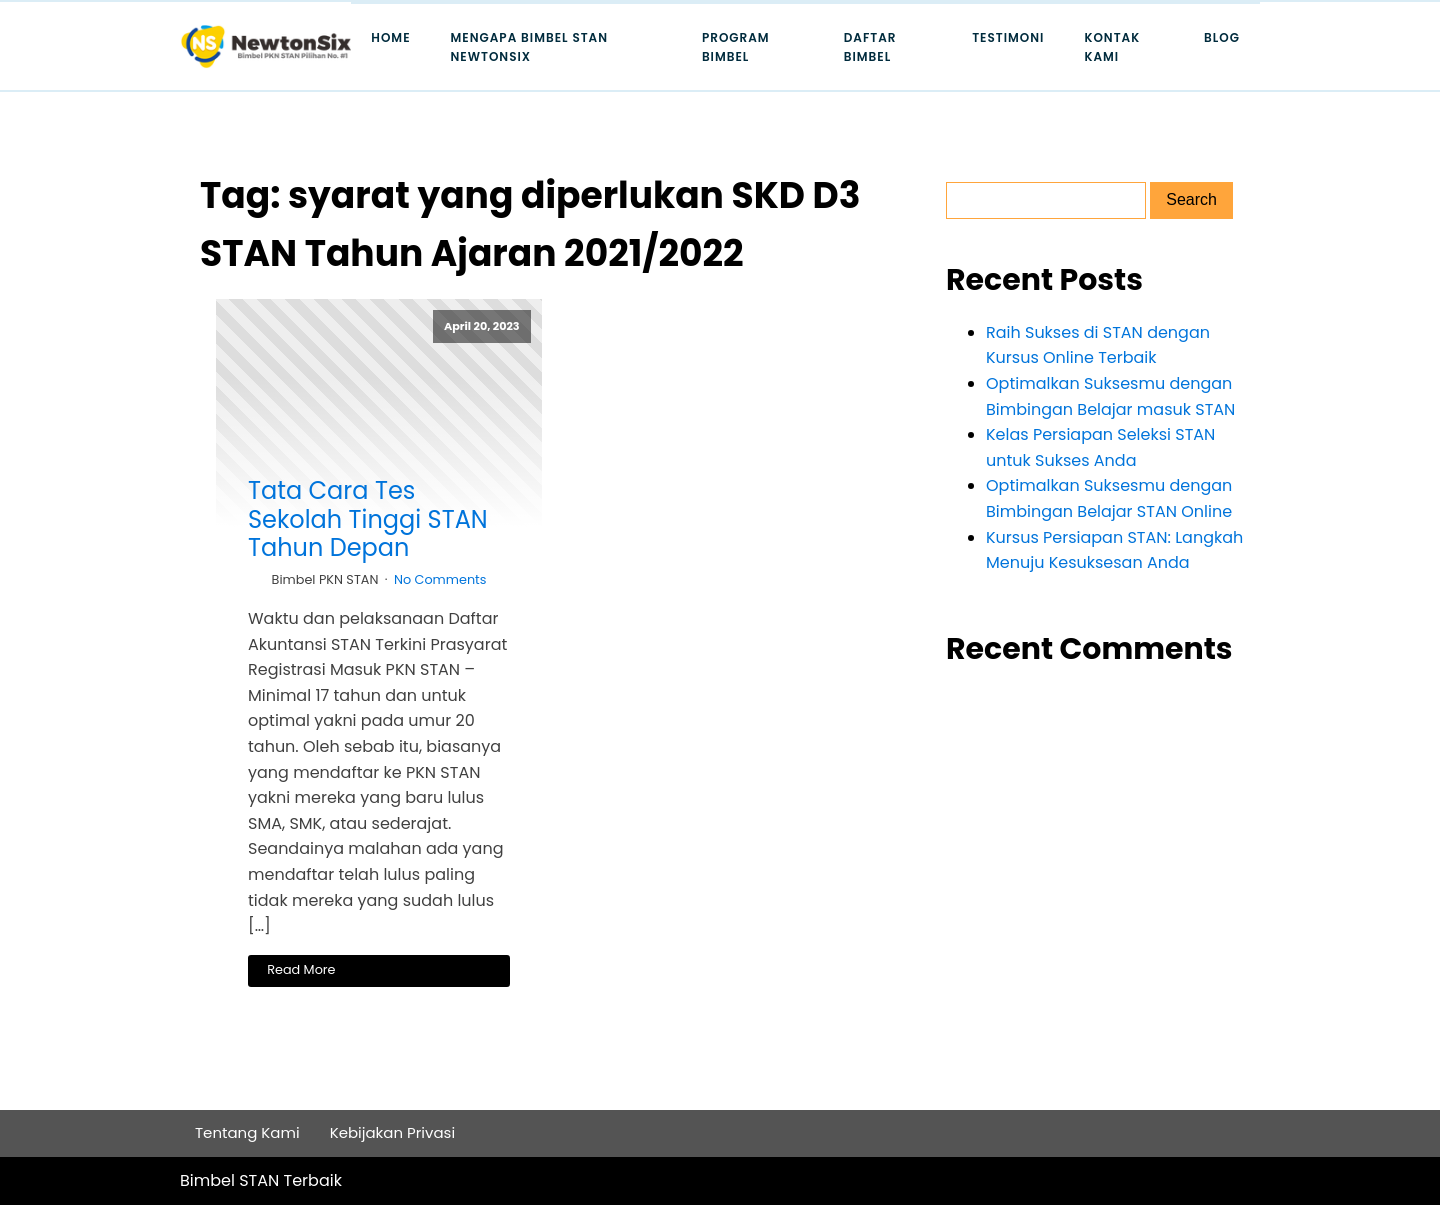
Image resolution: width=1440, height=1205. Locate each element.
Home (390, 37)
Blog (1222, 37)
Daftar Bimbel (870, 47)
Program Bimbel (736, 47)
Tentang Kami (247, 1132)
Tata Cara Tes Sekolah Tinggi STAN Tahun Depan (368, 520)
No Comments (440, 579)
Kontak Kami (1112, 47)
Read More (301, 969)
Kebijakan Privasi (393, 1132)
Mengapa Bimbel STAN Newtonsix (530, 47)
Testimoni (1008, 37)
